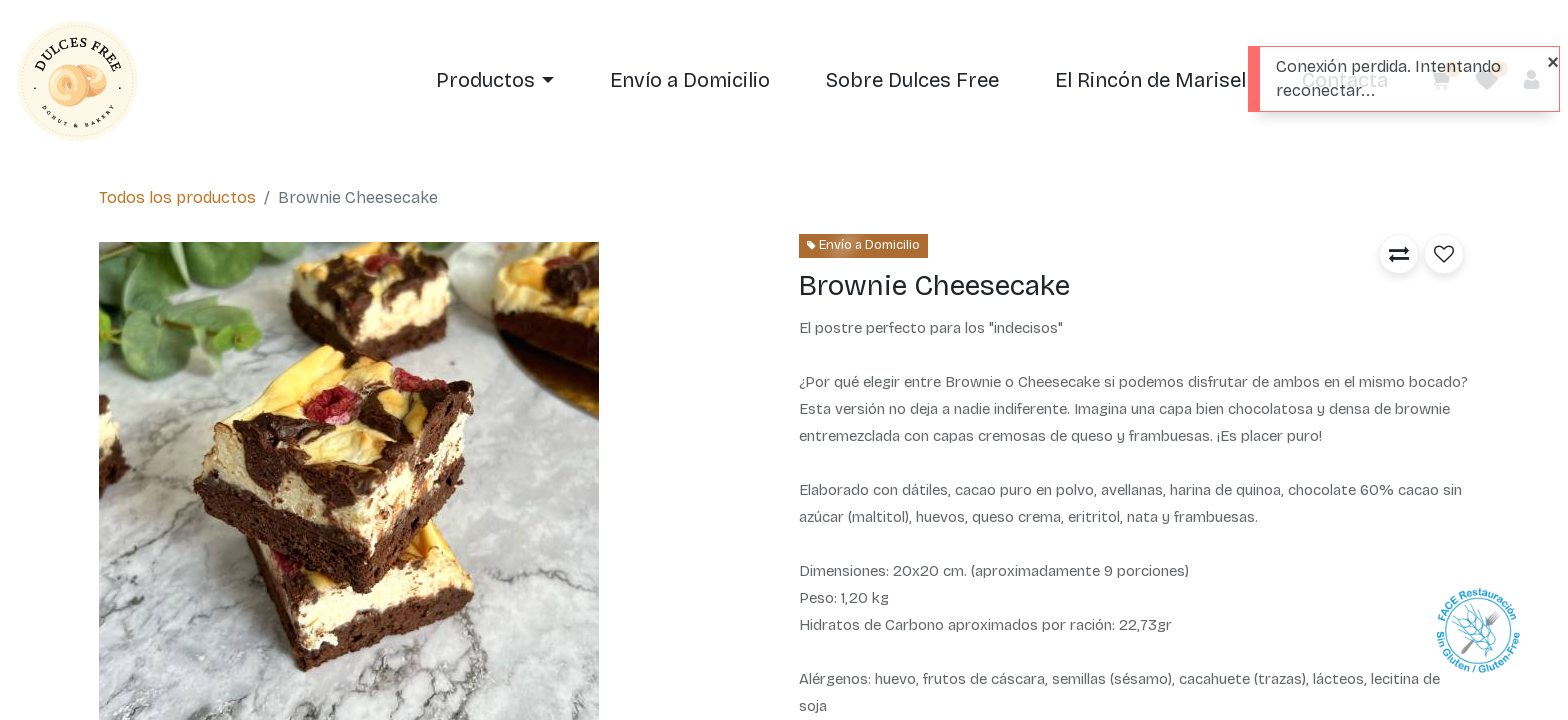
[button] (1399, 254)
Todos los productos (177, 197)
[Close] (1553, 62)
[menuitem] (690, 81)
